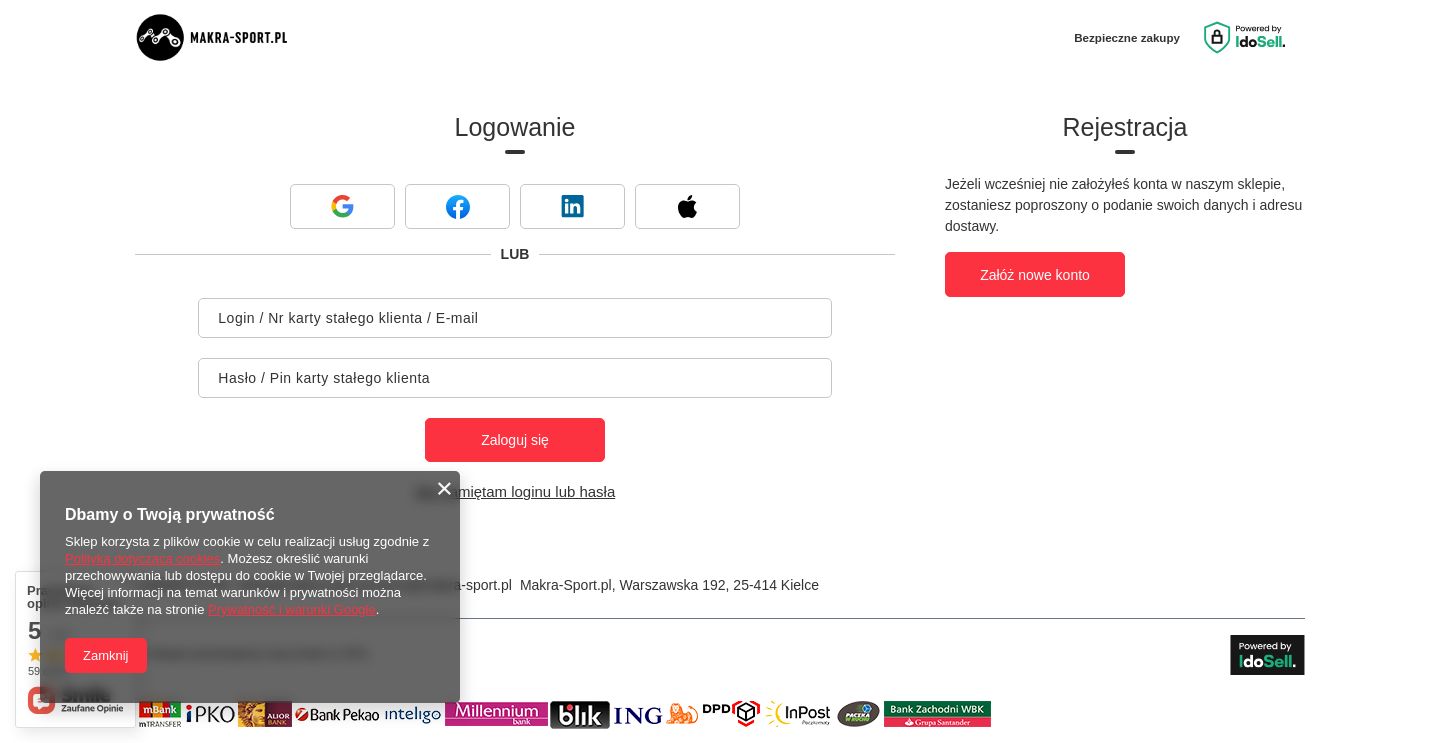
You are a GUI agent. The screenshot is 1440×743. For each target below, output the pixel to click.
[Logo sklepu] (224, 38)
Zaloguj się (515, 440)
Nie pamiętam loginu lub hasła (515, 491)
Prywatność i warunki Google (292, 609)
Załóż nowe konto (1035, 275)
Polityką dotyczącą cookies (142, 558)
